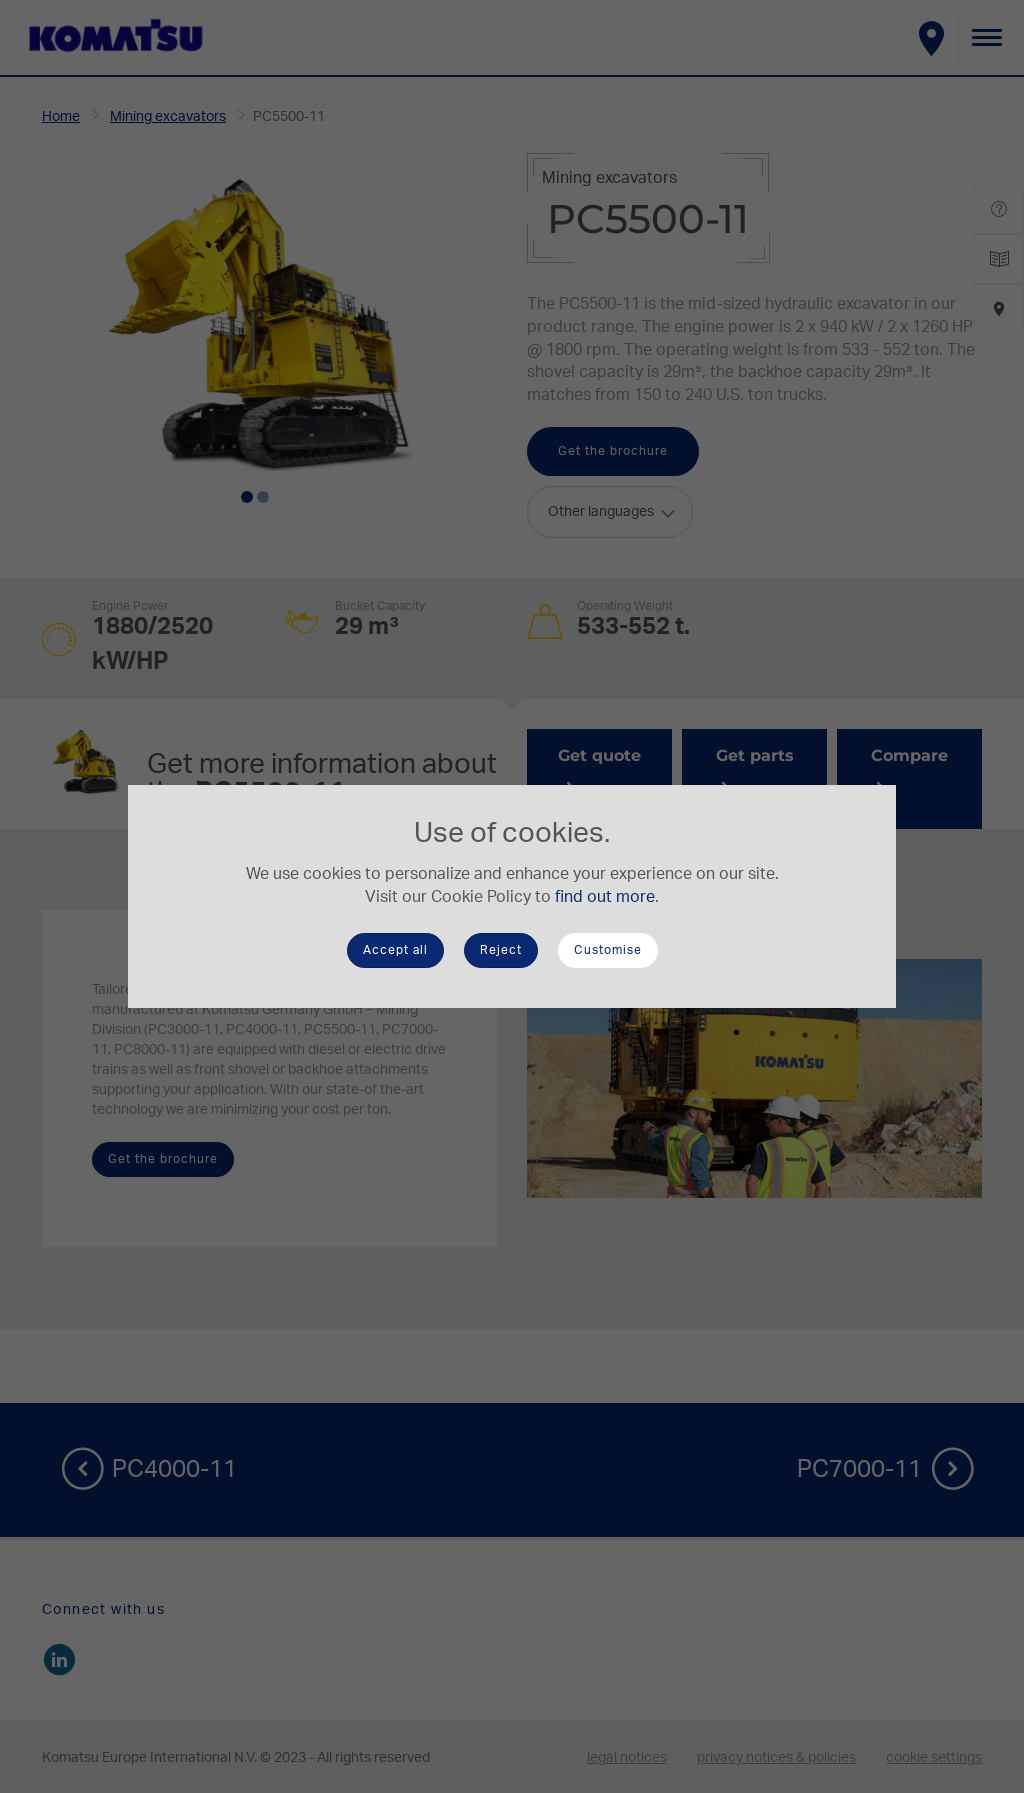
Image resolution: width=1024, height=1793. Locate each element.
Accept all (395, 950)
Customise (608, 950)
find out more (605, 897)
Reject (501, 950)
